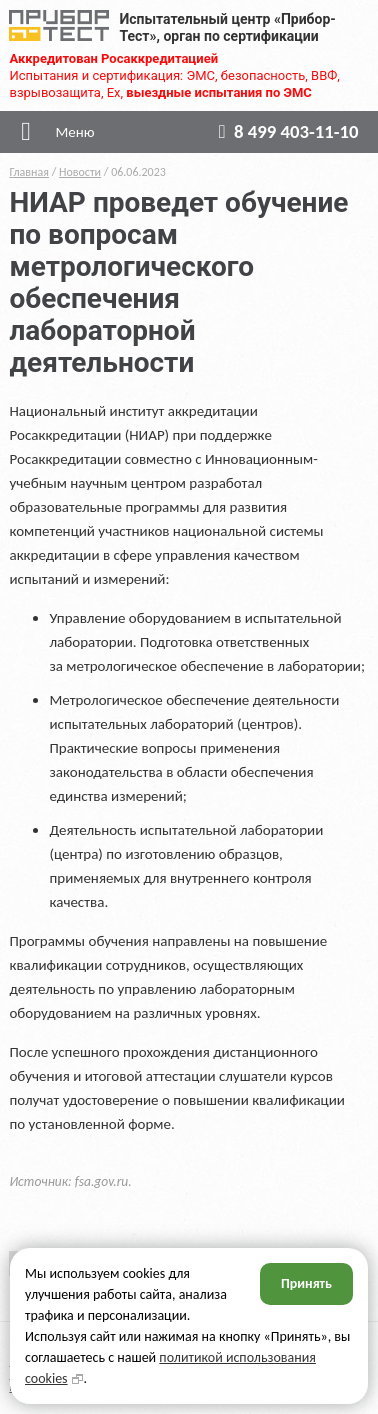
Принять (306, 1283)
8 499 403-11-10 (284, 131)
